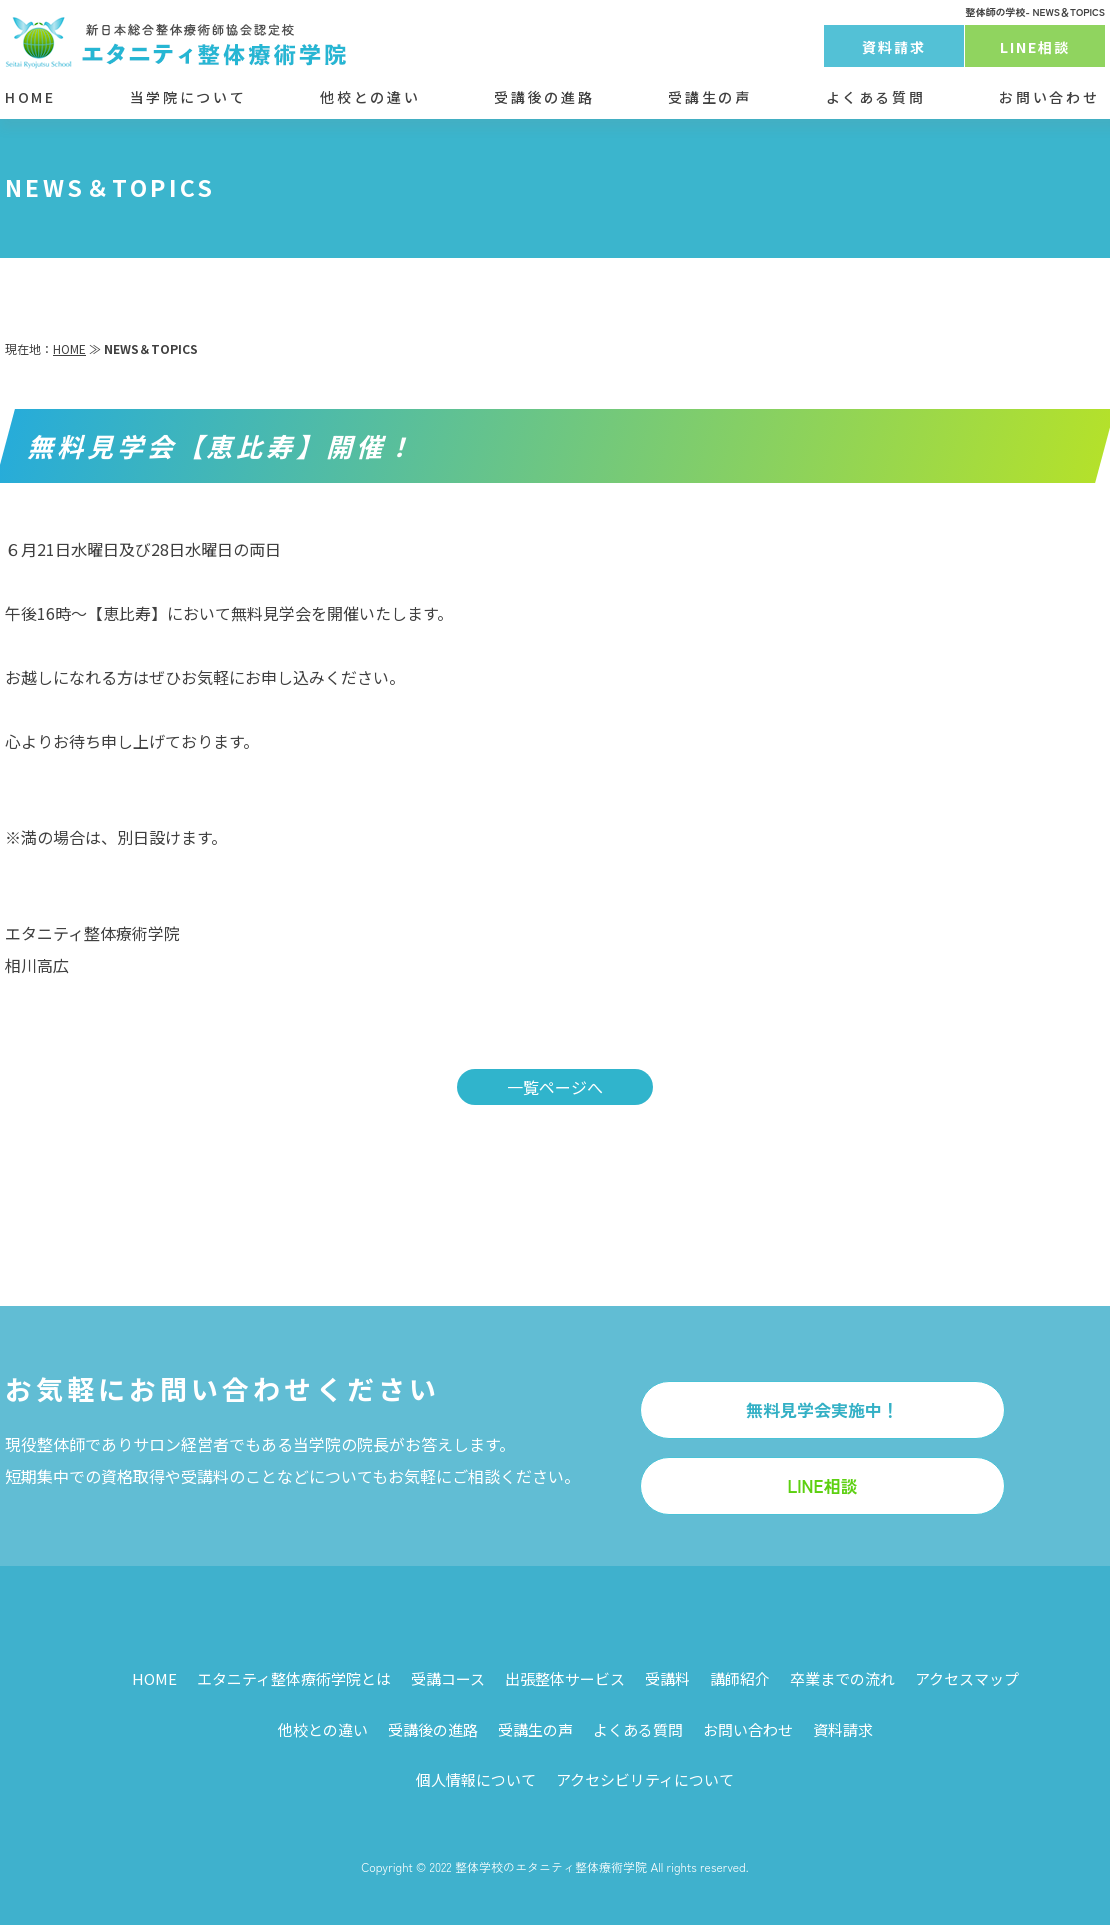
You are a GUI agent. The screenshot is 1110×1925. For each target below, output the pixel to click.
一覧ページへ (555, 1087)
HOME (30, 97)
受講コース (448, 1678)
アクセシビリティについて (645, 1779)
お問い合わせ (1049, 97)
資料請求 (894, 47)
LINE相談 (1035, 47)
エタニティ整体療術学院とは (294, 1678)
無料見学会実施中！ (822, 1409)
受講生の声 (709, 97)
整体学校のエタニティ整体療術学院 (551, 1866)
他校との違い (370, 97)
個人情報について (476, 1779)
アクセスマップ (967, 1678)
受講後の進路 (544, 97)
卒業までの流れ (842, 1678)
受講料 (667, 1678)
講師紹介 (740, 1678)
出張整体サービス (565, 1678)
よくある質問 (876, 97)
